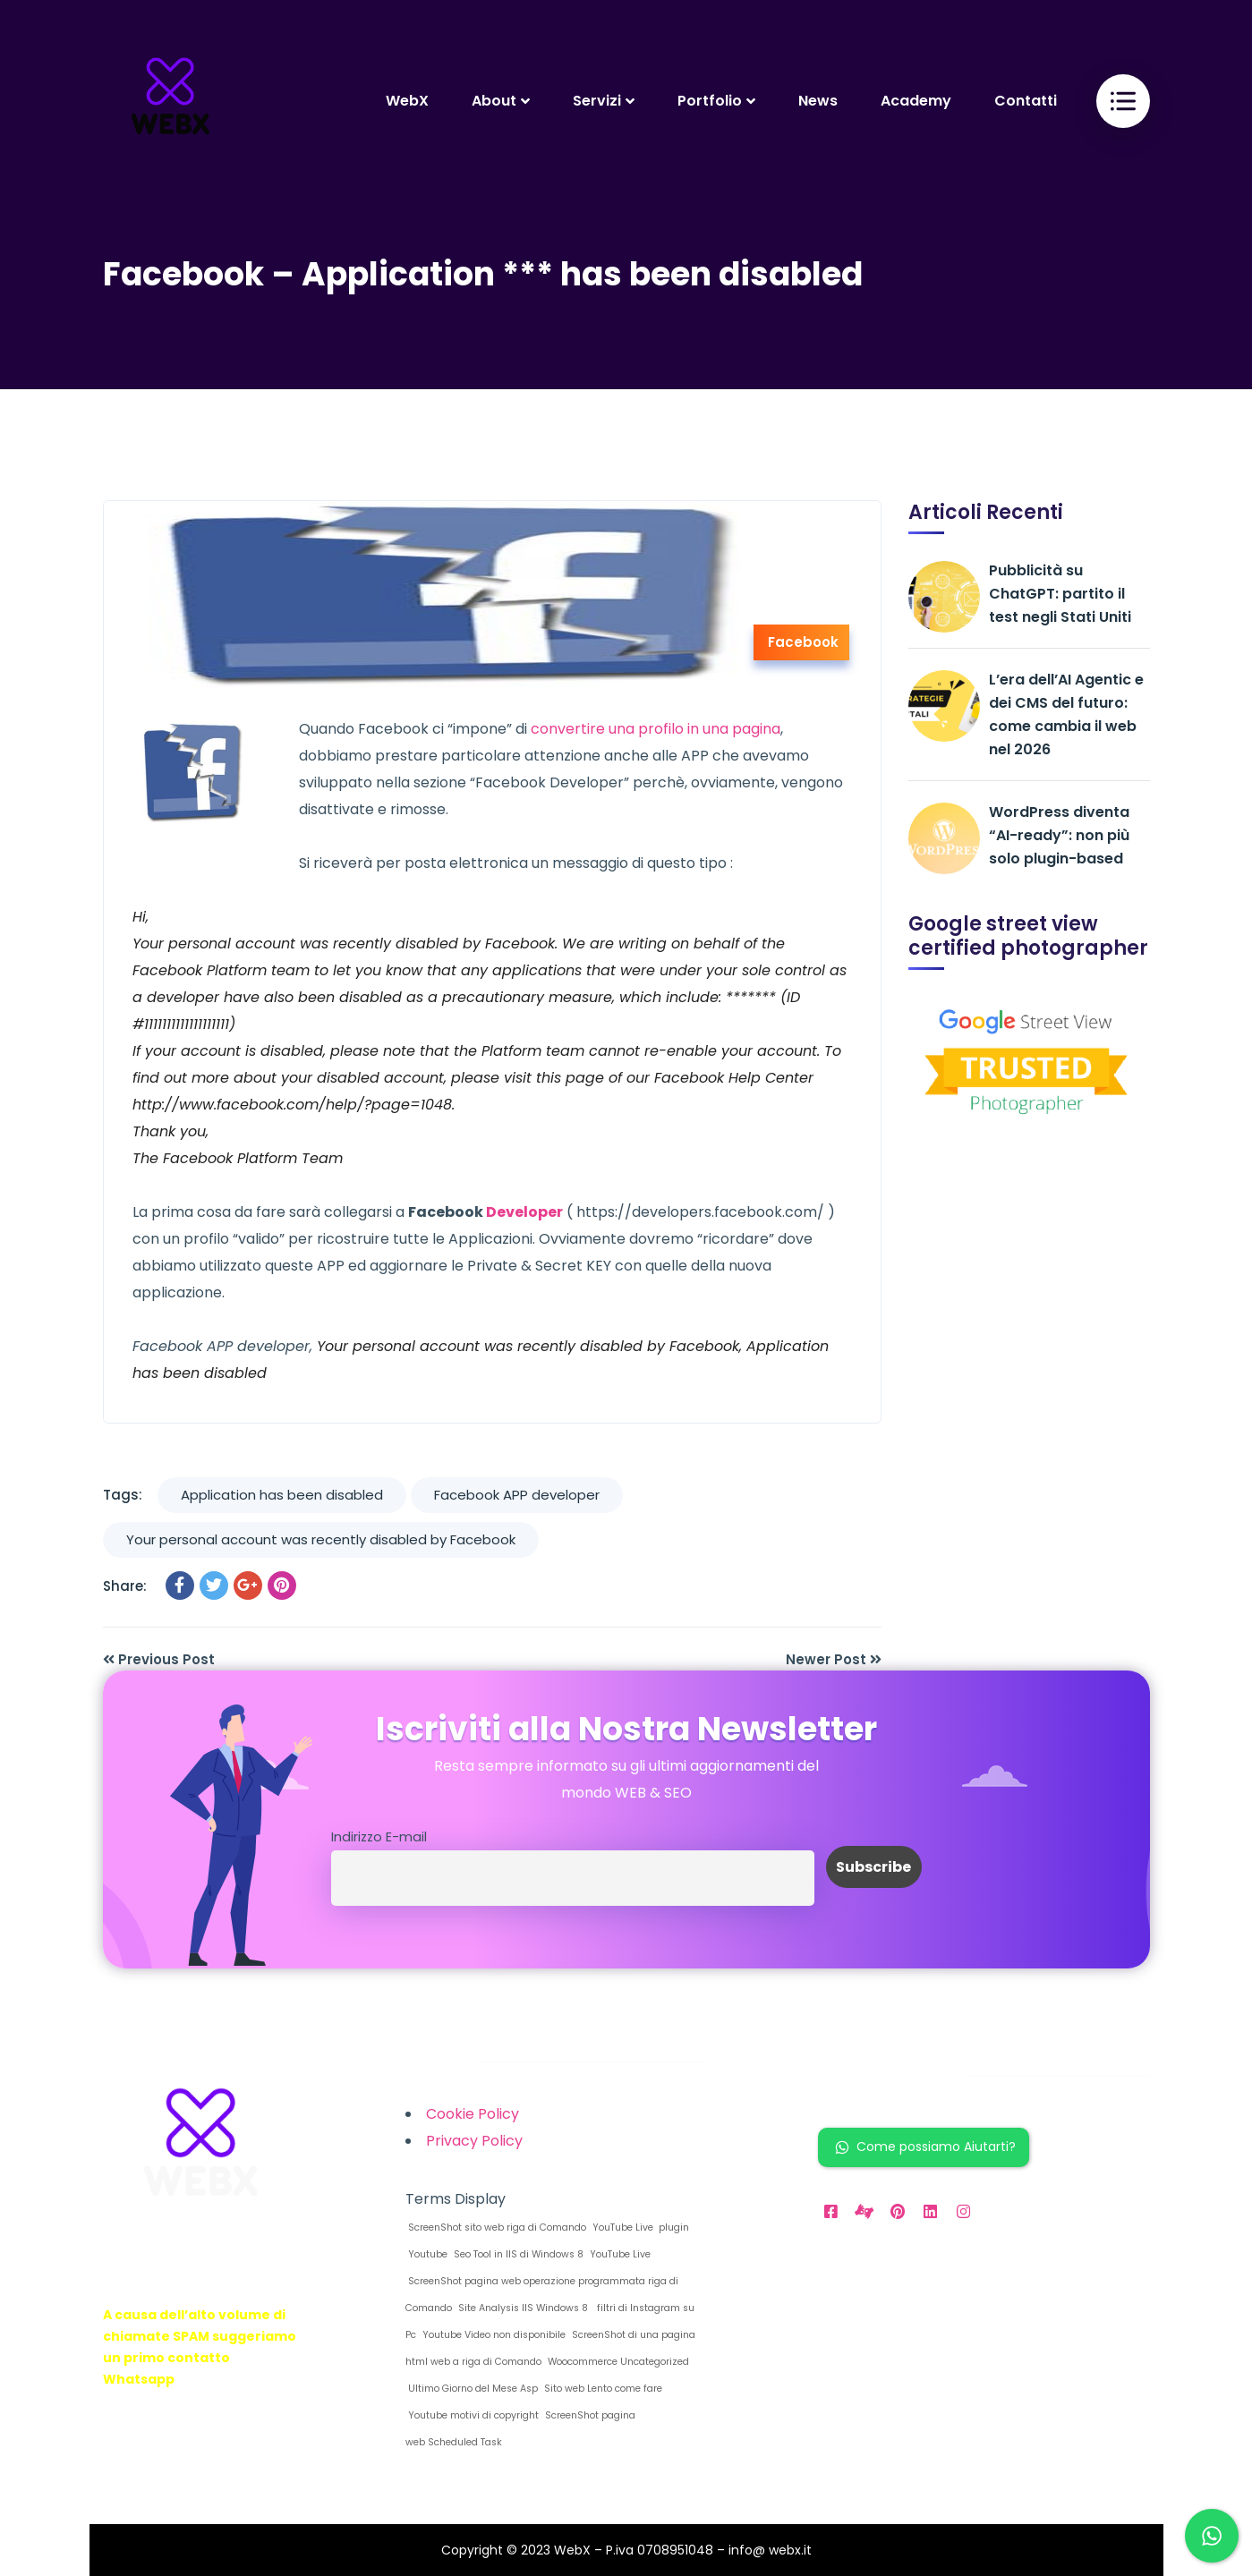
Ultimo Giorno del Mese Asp (471, 2388)
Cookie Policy (472, 2114)
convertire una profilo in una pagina (655, 728)
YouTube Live (619, 2254)
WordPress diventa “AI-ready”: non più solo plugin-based (1059, 835)
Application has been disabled (282, 1494)
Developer (524, 1212)
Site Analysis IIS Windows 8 (522, 2308)
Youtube (426, 2254)
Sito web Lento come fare (601, 2388)
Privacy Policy (474, 2140)
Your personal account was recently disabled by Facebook (320, 1539)
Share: (125, 1586)
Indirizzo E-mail (379, 1837)
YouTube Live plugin (639, 2227)
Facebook (803, 642)
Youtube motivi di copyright (472, 2415)
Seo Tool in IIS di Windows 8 (517, 2254)
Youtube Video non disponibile (493, 2335)
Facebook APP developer (517, 1494)
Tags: (122, 1494)
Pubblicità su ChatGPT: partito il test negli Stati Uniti (1060, 593)
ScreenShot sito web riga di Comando (495, 2227)
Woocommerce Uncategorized (617, 2361)
